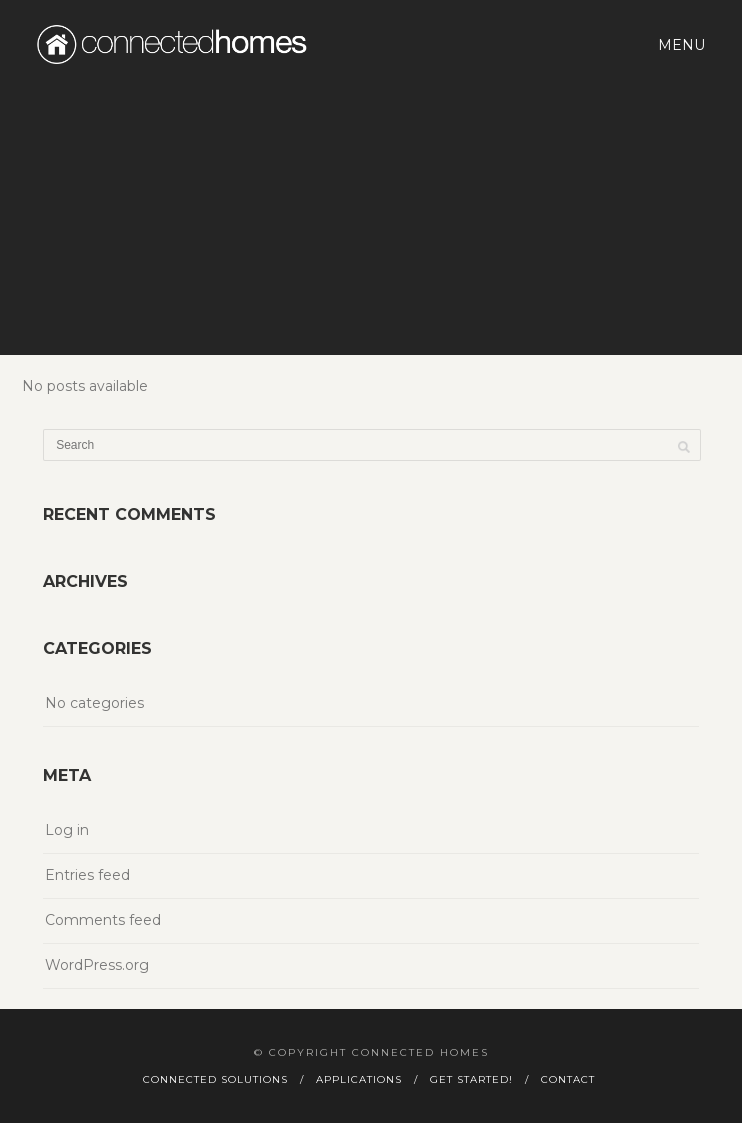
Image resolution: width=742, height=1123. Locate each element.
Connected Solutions (215, 1079)
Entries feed (87, 875)
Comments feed (103, 920)
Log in (67, 830)
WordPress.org (97, 965)
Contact (568, 1079)
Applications (359, 1079)
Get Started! (471, 1079)
